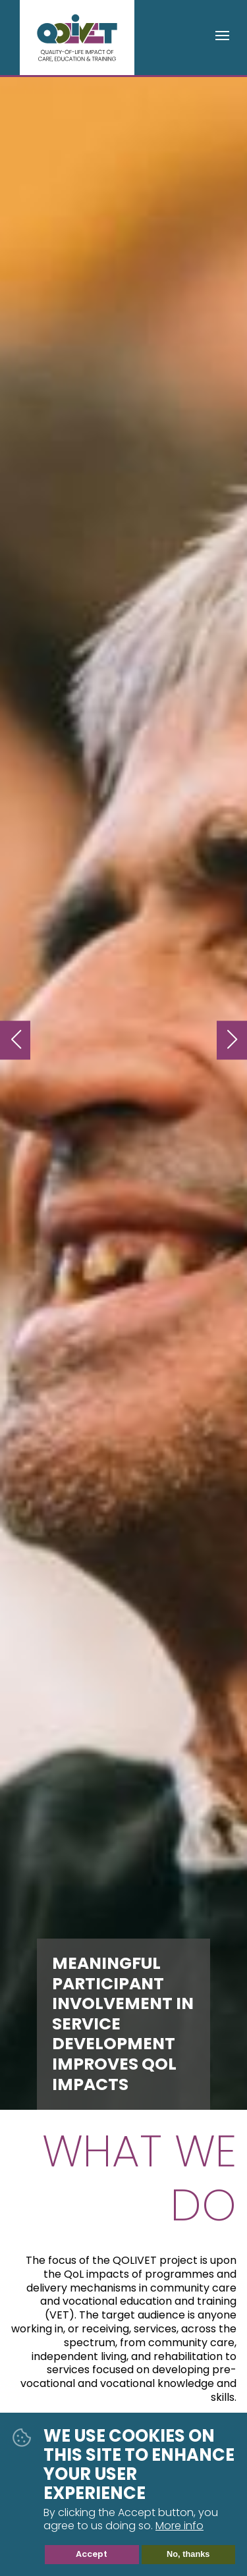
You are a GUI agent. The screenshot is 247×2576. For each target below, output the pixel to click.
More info (179, 2526)
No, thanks (188, 2555)
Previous (15, 1040)
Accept (91, 2554)
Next (232, 1040)
